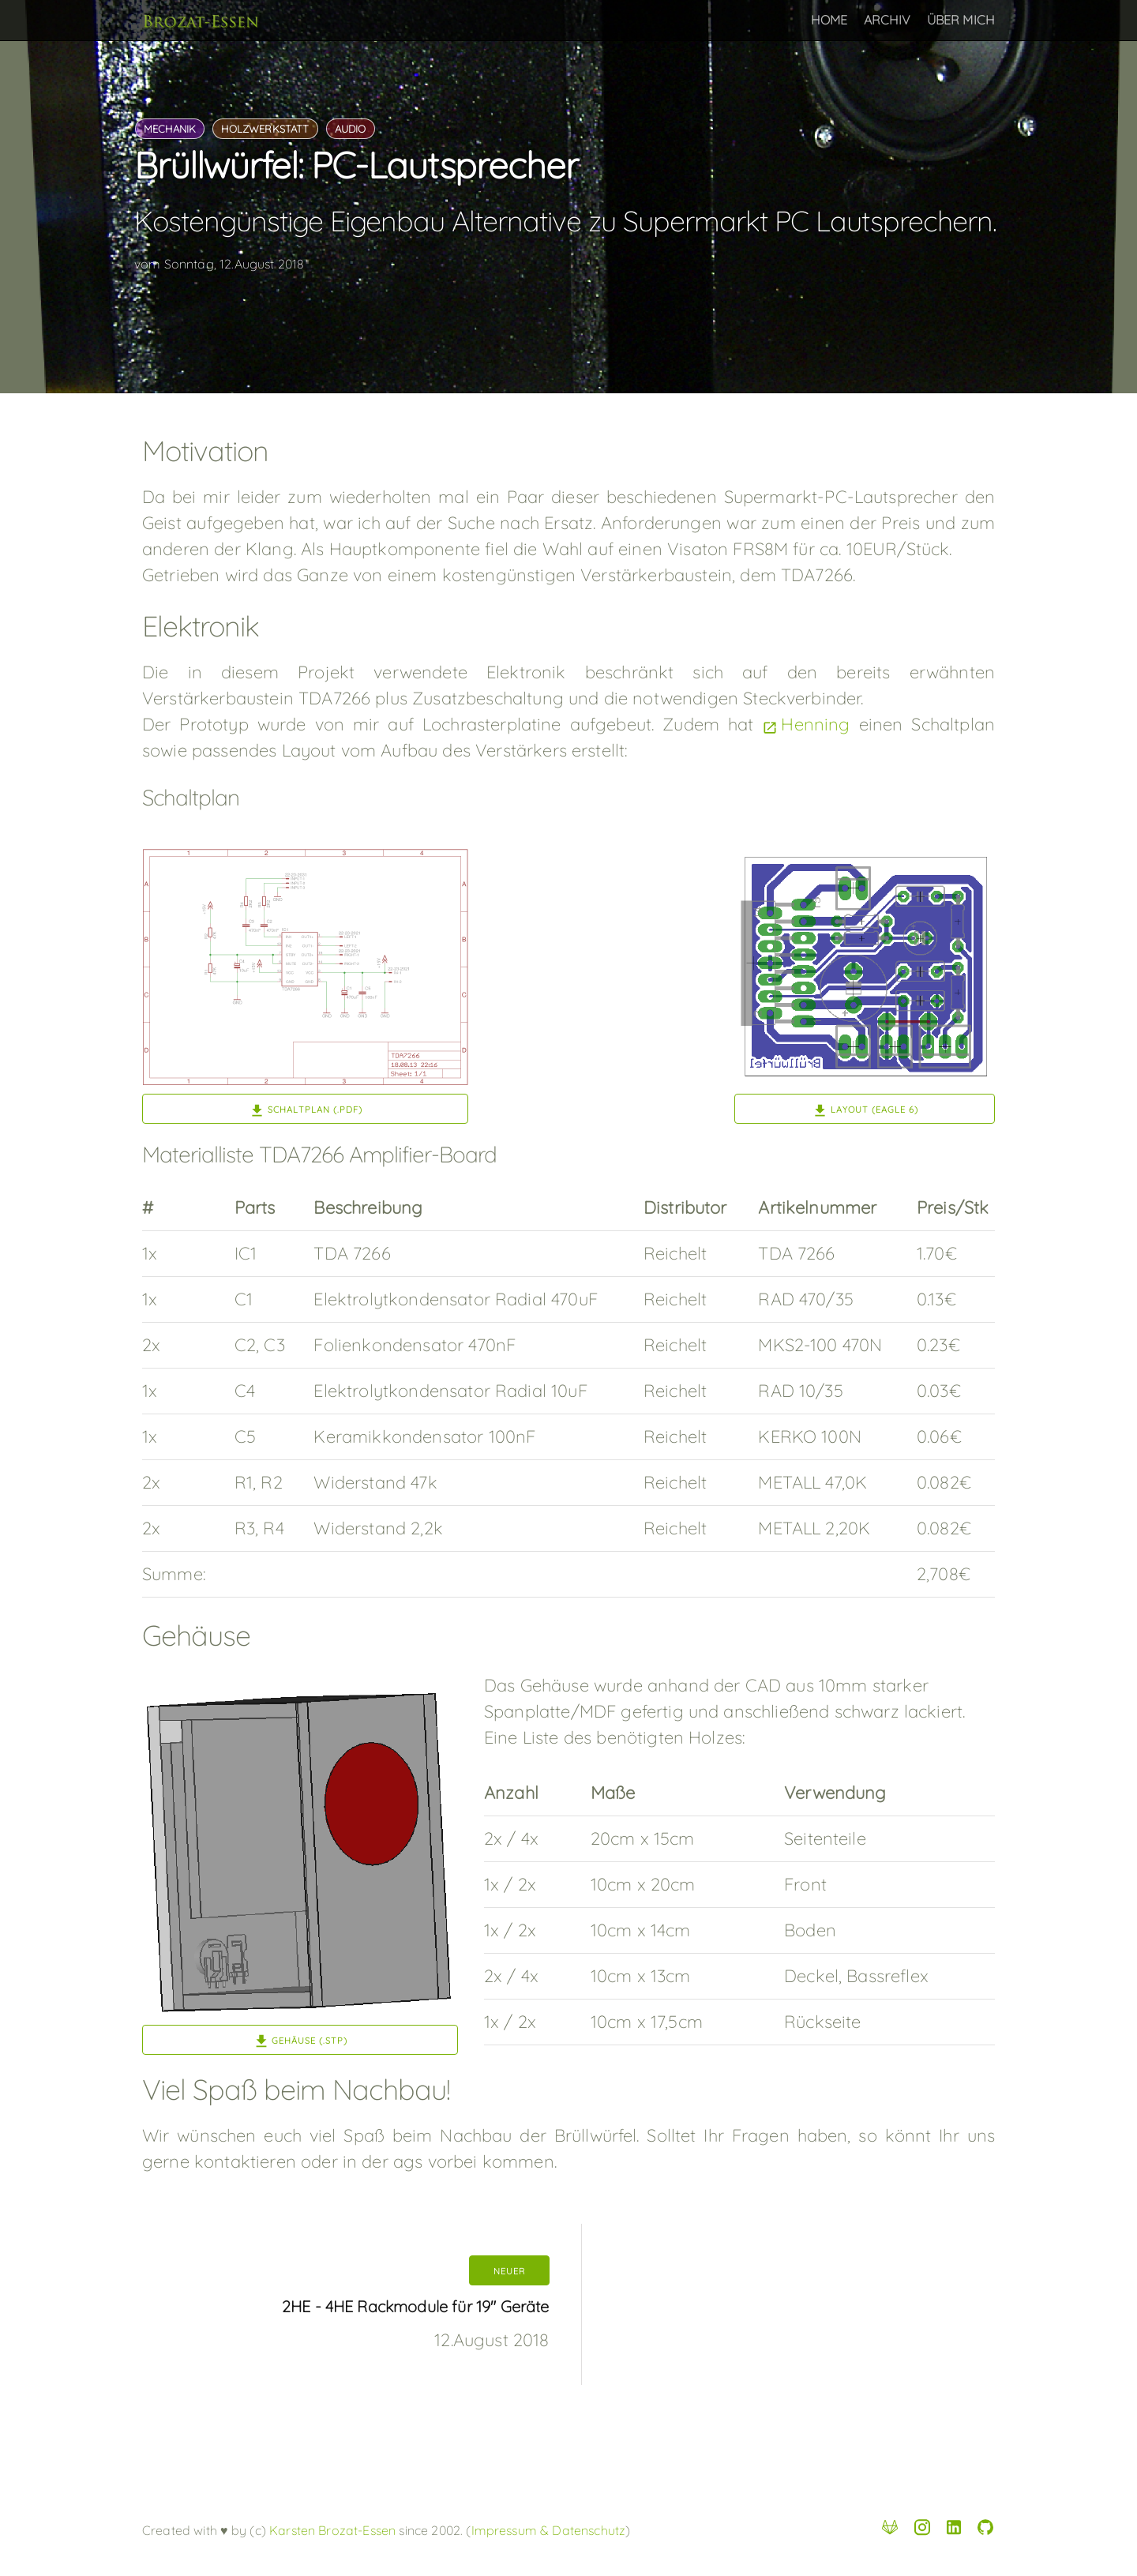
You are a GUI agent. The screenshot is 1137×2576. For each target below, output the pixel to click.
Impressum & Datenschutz (548, 2530)
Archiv (887, 20)
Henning (815, 724)
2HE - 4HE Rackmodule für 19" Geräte (416, 2306)
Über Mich (961, 20)
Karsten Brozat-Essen (331, 2530)
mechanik (170, 128)
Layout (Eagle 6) (874, 1109)
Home (829, 20)
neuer (509, 2271)
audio (350, 128)
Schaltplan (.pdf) (315, 1109)
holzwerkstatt (265, 128)
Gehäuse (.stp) (309, 2040)
